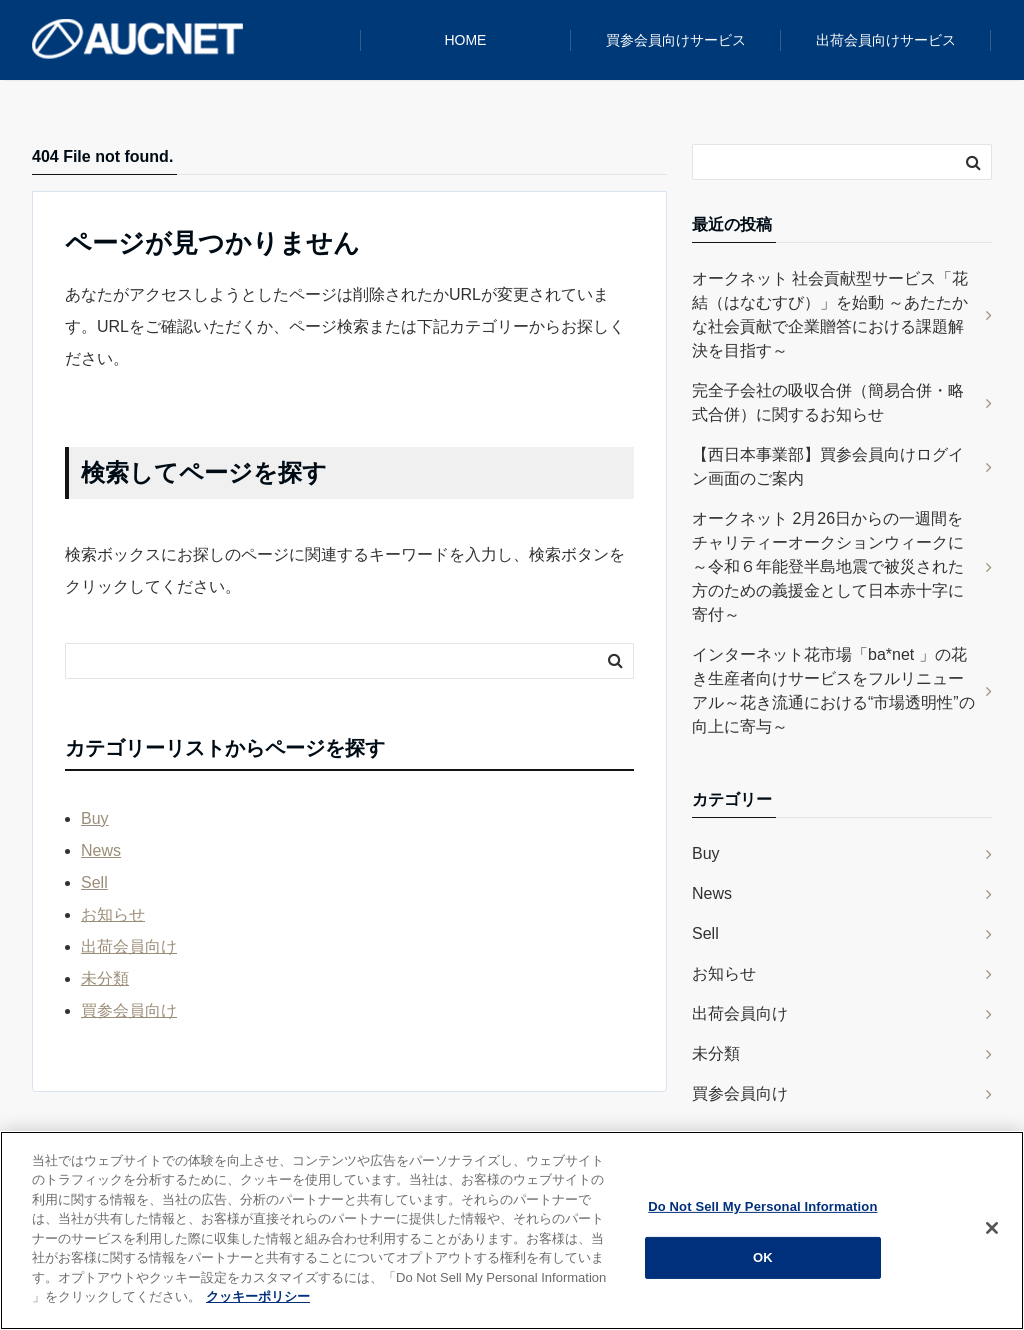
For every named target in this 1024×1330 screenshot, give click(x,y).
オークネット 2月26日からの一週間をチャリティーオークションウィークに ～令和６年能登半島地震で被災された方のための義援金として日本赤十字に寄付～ (828, 566)
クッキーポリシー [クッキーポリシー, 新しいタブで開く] (258, 1296)
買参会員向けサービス (676, 40)
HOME (465, 40)
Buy (95, 818)
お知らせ (113, 914)
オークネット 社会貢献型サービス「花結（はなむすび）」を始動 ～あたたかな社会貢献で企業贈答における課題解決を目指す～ (830, 314)
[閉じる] (992, 1228)
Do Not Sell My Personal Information (762, 1206)
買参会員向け (129, 1010)
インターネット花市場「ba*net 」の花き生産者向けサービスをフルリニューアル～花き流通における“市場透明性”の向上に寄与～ (833, 690)
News (101, 850)
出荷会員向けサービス (886, 40)
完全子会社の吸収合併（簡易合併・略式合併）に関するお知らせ (828, 402)
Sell (94, 882)
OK (763, 1257)
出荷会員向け (129, 946)
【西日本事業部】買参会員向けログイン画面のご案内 (828, 466)
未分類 (105, 978)
